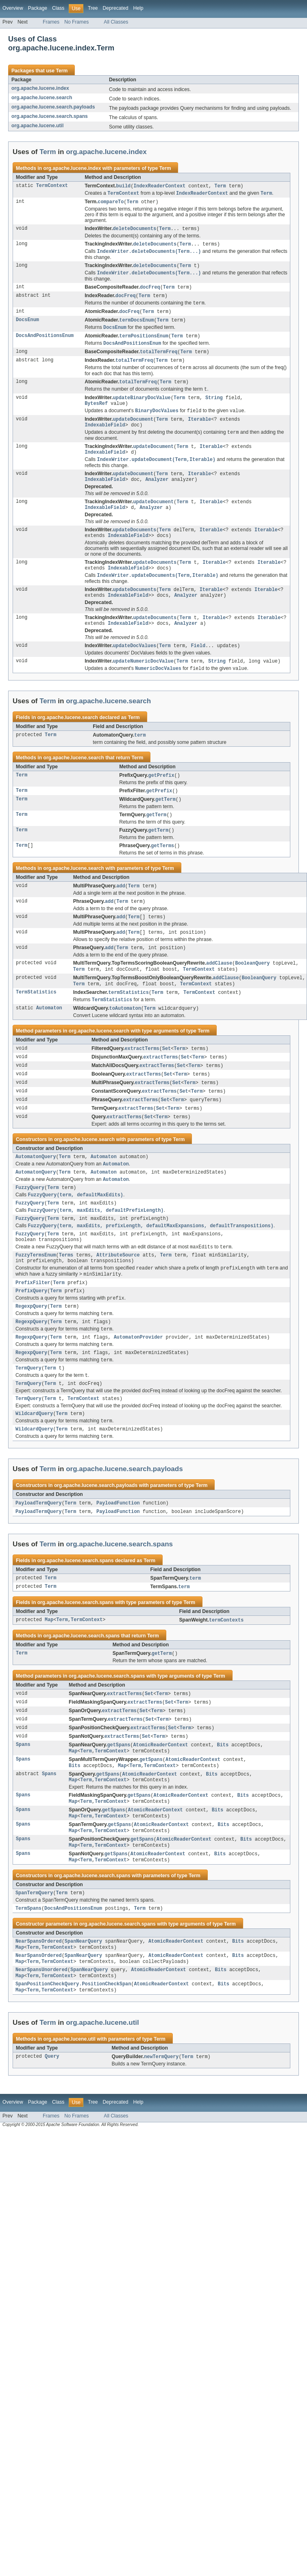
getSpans (118, 1806)
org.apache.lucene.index (40, 88)
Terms (66, 1297)
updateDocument (133, 429)
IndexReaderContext (159, 186)
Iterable (199, 429)
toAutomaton (125, 1038)
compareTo (111, 203)
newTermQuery (161, 2131)
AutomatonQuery (35, 1191)
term (140, 757)
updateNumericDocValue (143, 683)
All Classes (116, 22)
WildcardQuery (34, 1468)
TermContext (52, 186)
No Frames (76, 22)
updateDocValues (134, 667)
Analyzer (156, 494)
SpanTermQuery (34, 1961)
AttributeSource (118, 1297)
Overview (12, 8)
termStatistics (128, 1021)
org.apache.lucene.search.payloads (53, 107)
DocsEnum (27, 325)
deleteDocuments (134, 230)
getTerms (162, 870)
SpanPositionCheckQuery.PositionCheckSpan (73, 2057)
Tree (93, 8)
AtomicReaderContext (160, 1806)
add (120, 911)
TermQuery (28, 1419)
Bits (223, 1806)
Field (198, 667)
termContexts (226, 1678)
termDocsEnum (136, 325)
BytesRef (96, 413)
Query (52, 2131)
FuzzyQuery (29, 1224)
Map (49, 1678)
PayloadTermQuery (38, 1559)
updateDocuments (134, 546)
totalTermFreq (158, 358)
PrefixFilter (32, 1327)
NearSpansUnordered (41, 2042)
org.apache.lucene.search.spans (49, 116)
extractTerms (141, 1079)
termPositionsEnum (143, 342)
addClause (219, 990)
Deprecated (115, 8)
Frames (51, 22)
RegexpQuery (31, 1353)
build (123, 186)
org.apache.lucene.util (37, 125)
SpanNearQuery (83, 2011)
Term (61, 71)
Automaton (49, 1038)
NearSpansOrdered (38, 2011)
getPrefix (161, 798)
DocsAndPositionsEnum (45, 342)
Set (166, 1079)
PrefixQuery (31, 1336)
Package (37, 8)
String (214, 406)
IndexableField (105, 436)
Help (138, 8)
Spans (23, 1806)
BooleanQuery (252, 990)
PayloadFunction (118, 1559)
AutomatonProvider (138, 1386)
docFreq (150, 290)
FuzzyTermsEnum (35, 1297)
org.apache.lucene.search (41, 97)
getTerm (165, 823)
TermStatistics (36, 1021)
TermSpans (28, 1977)
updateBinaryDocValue (141, 406)
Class (58, 8)
